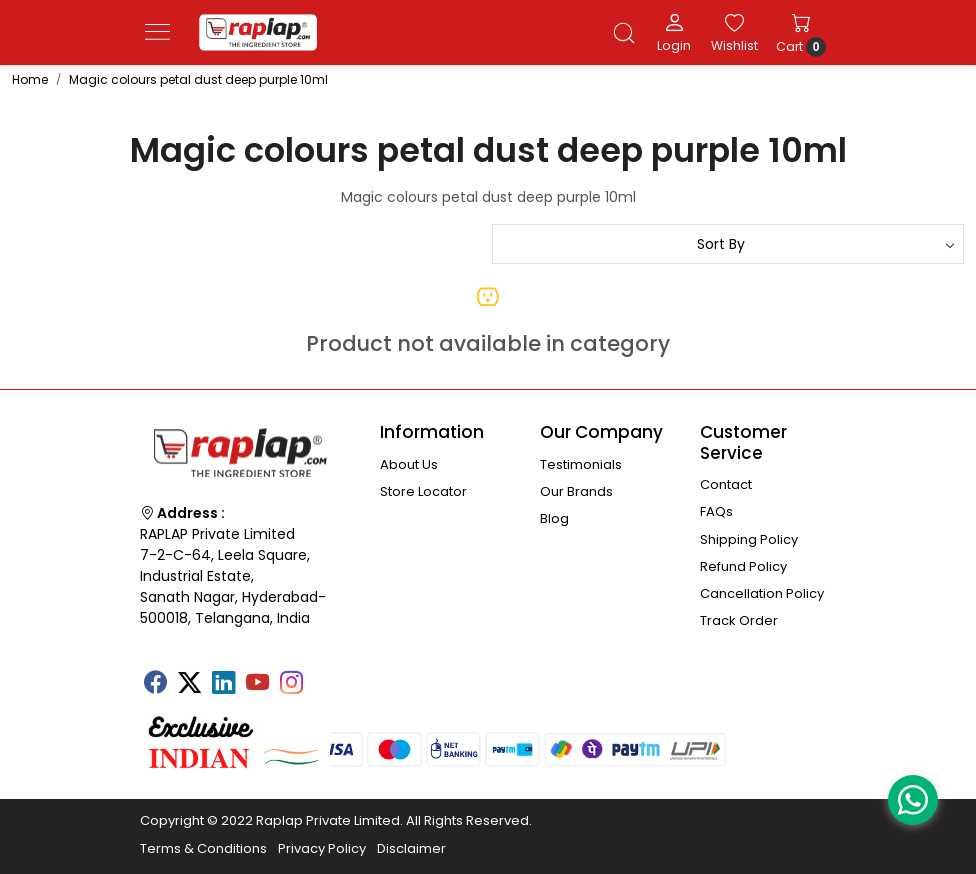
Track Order (739, 620)
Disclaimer (411, 848)
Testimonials (581, 464)
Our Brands (576, 491)
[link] (624, 33)
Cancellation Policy (762, 593)
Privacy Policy (322, 848)
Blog (554, 518)
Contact (726, 484)
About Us (409, 464)
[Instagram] (291, 685)
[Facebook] (155, 685)
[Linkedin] (223, 685)
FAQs (716, 511)
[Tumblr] (325, 676)
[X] (189, 685)
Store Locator (423, 491)
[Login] (674, 32)
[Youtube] (257, 685)
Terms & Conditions (203, 848)
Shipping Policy (749, 539)
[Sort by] (728, 244)
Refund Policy (743, 566)
